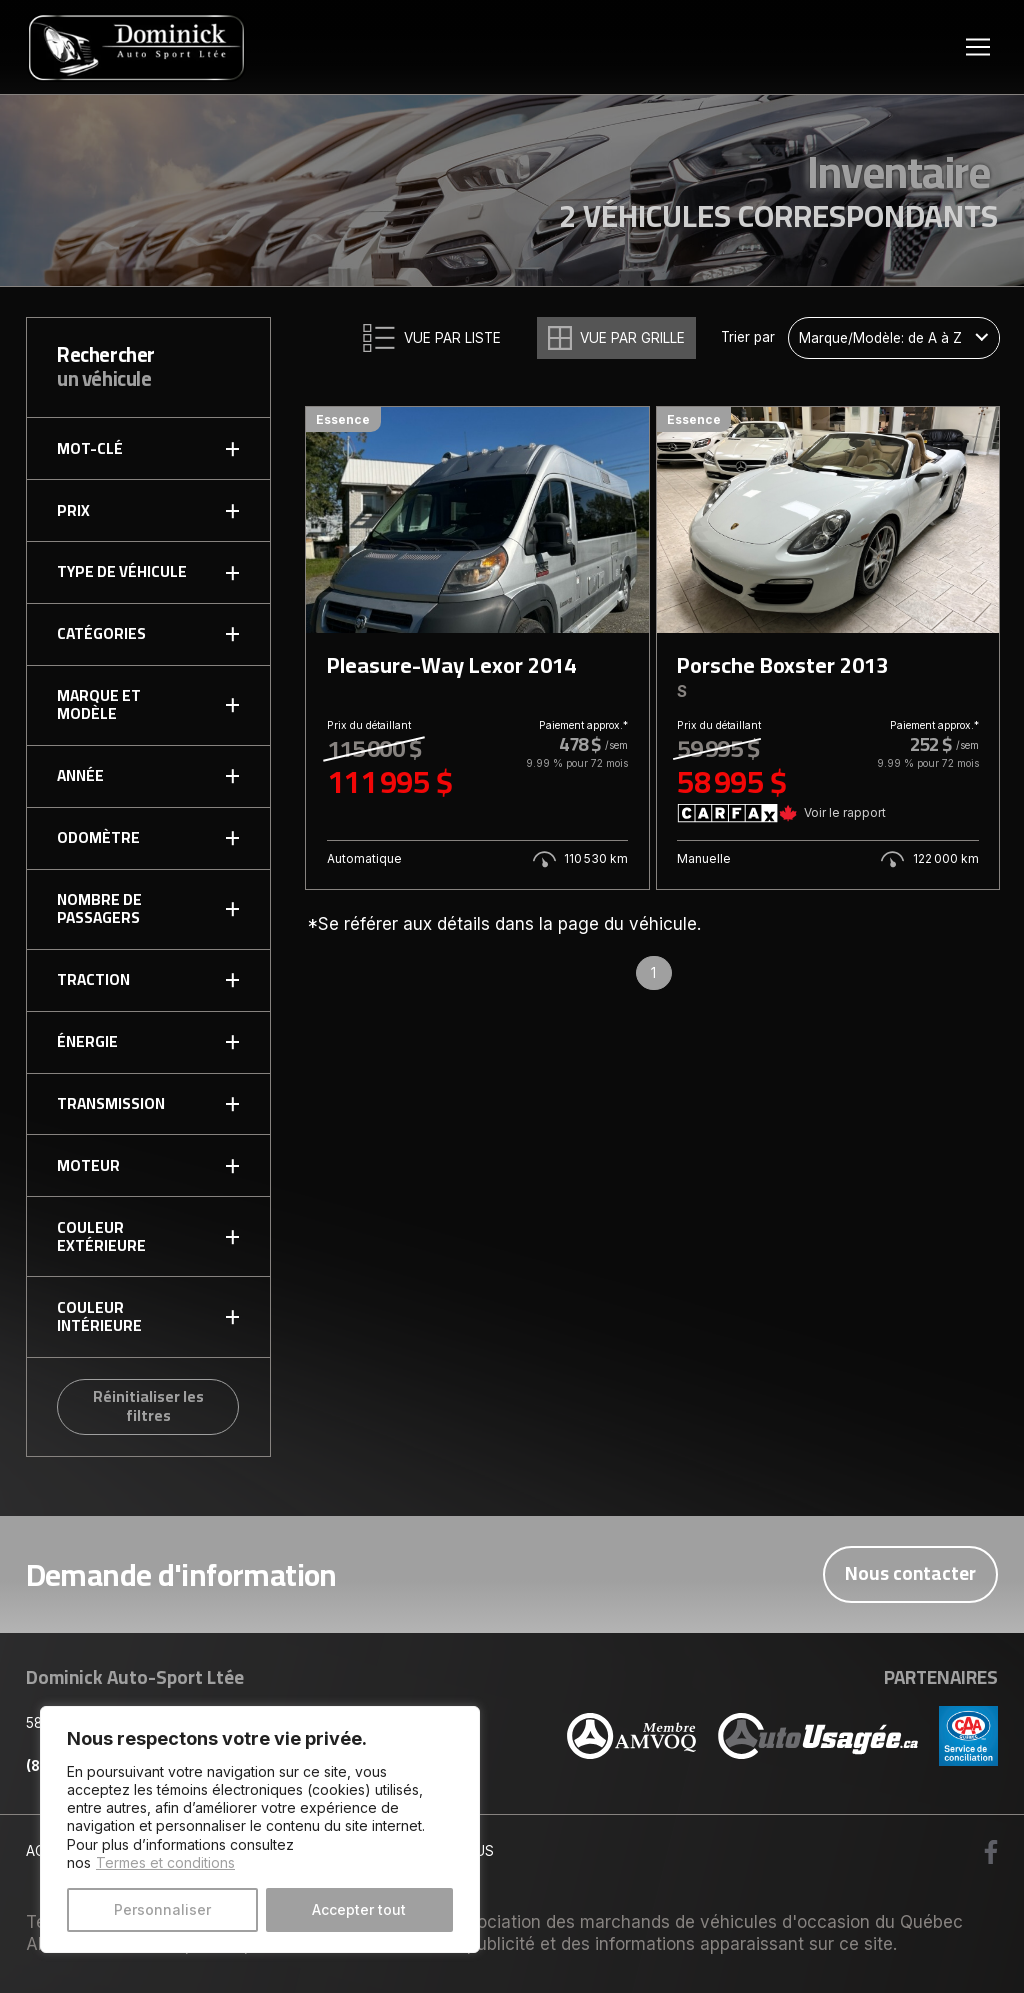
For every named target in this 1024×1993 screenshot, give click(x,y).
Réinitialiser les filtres (148, 1405)
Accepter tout (359, 1909)
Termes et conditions (165, 1862)
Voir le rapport (845, 812)
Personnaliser (162, 1909)
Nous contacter (910, 1573)
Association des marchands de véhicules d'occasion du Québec (705, 1922)
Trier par (748, 337)
